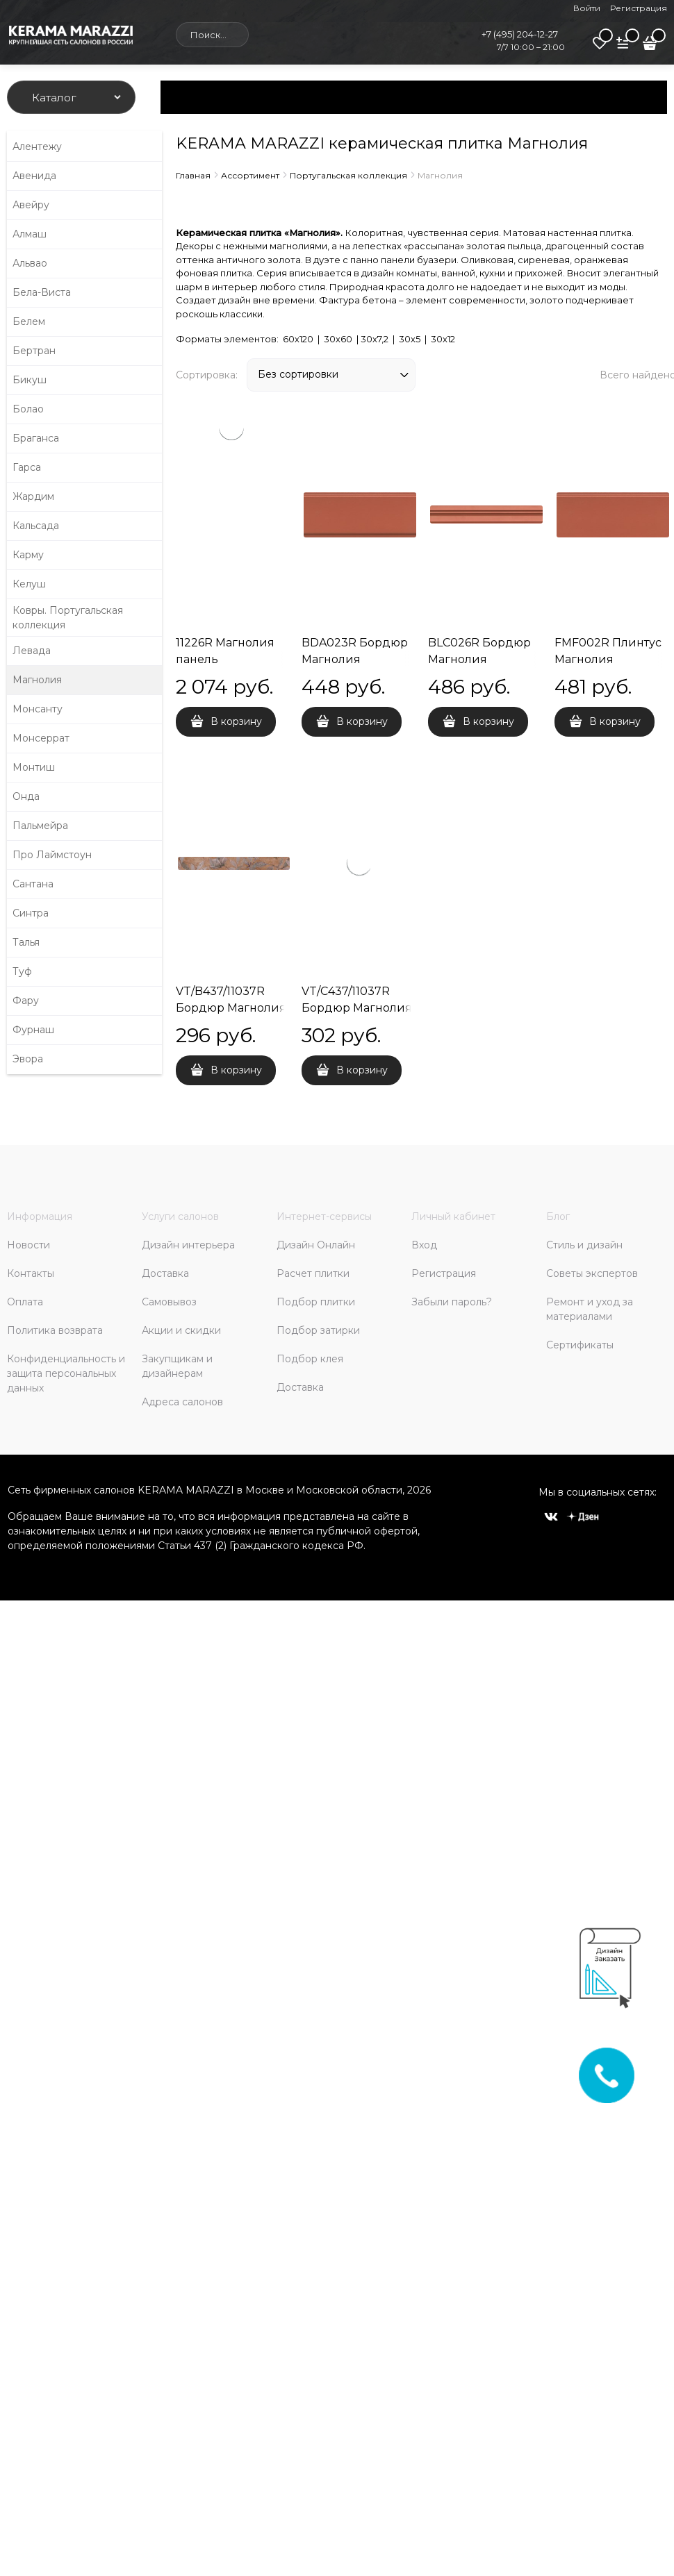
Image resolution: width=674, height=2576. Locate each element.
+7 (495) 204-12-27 (520, 34)
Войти (586, 8)
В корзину (236, 721)
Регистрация (638, 8)
